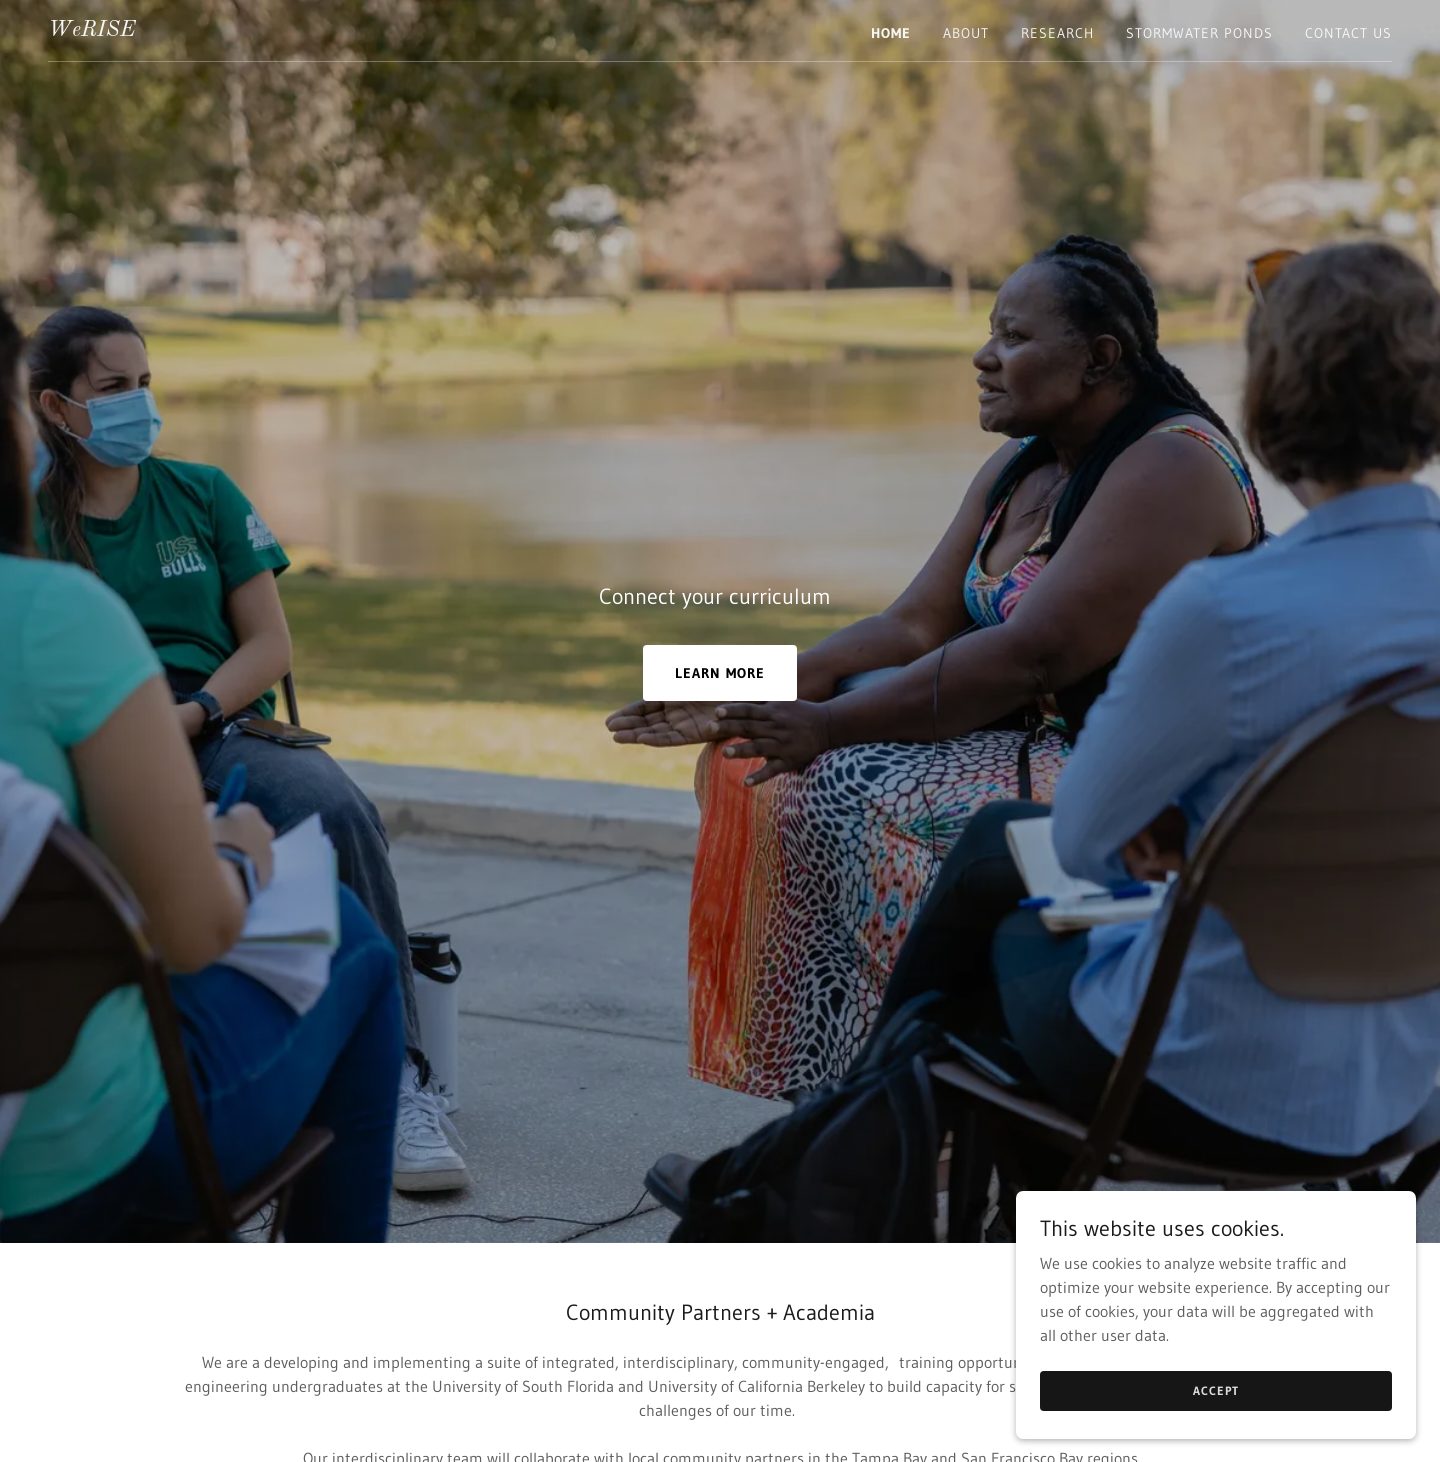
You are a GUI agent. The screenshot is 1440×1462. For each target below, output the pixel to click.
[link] (91, 30)
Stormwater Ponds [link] (1199, 33)
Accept (1215, 1390)
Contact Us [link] (1348, 33)
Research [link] (1057, 33)
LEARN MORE (720, 673)
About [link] (966, 33)
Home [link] (891, 33)
